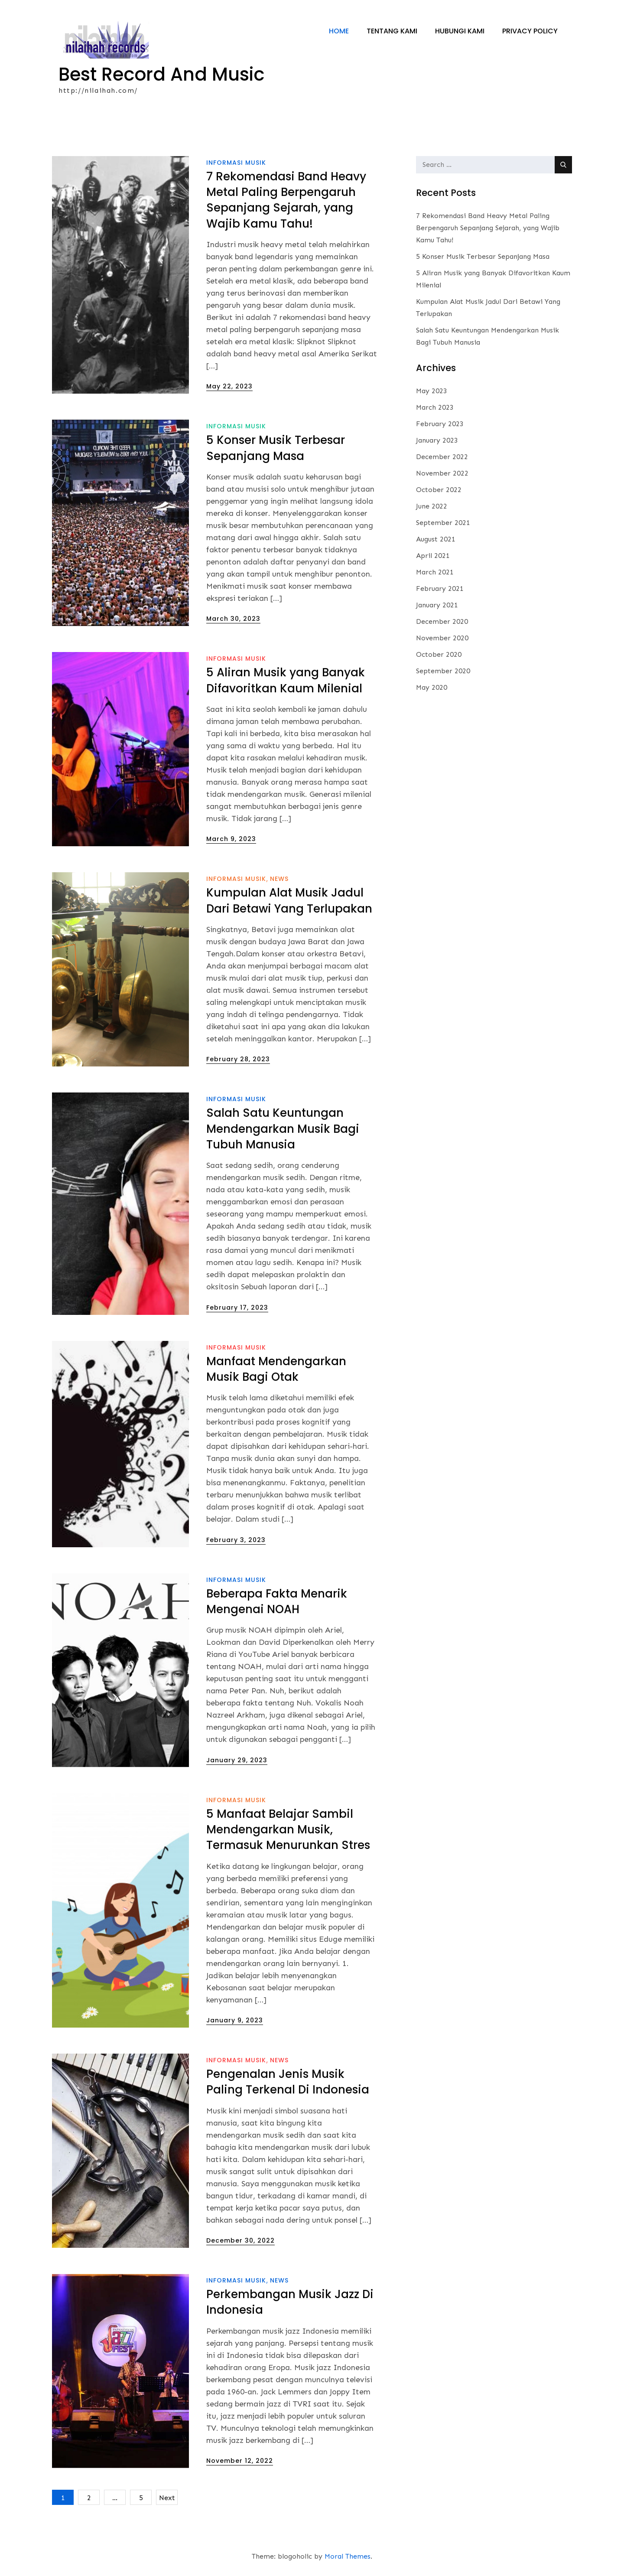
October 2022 (439, 490)
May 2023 (431, 391)
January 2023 (437, 441)
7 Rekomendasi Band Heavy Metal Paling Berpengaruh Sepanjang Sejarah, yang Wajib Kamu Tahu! (286, 200)
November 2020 (442, 638)
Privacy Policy (530, 31)
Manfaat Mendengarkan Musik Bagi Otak (276, 1369)
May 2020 (431, 688)
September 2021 (443, 523)
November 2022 (442, 474)
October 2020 (439, 655)
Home (339, 31)
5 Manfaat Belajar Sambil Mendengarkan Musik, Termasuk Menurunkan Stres (288, 1829)
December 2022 (442, 457)
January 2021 (437, 605)
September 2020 (443, 671)
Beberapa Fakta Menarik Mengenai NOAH (276, 1601)
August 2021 (435, 539)
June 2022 (431, 506)
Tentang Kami (392, 31)
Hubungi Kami (459, 31)
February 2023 (440, 424)
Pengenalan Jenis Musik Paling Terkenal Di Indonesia (287, 2082)
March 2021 (435, 572)
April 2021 (433, 556)
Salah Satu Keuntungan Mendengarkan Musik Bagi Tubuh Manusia (282, 1129)
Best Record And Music (162, 74)
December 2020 (442, 622)
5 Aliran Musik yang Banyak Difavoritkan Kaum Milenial (285, 680)
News (279, 879)
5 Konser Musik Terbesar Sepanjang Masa (275, 448)
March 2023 (435, 408)
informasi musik (236, 162)
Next (167, 2498)
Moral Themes (347, 2557)
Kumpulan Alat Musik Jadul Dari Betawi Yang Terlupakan (289, 900)
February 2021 (440, 589)
